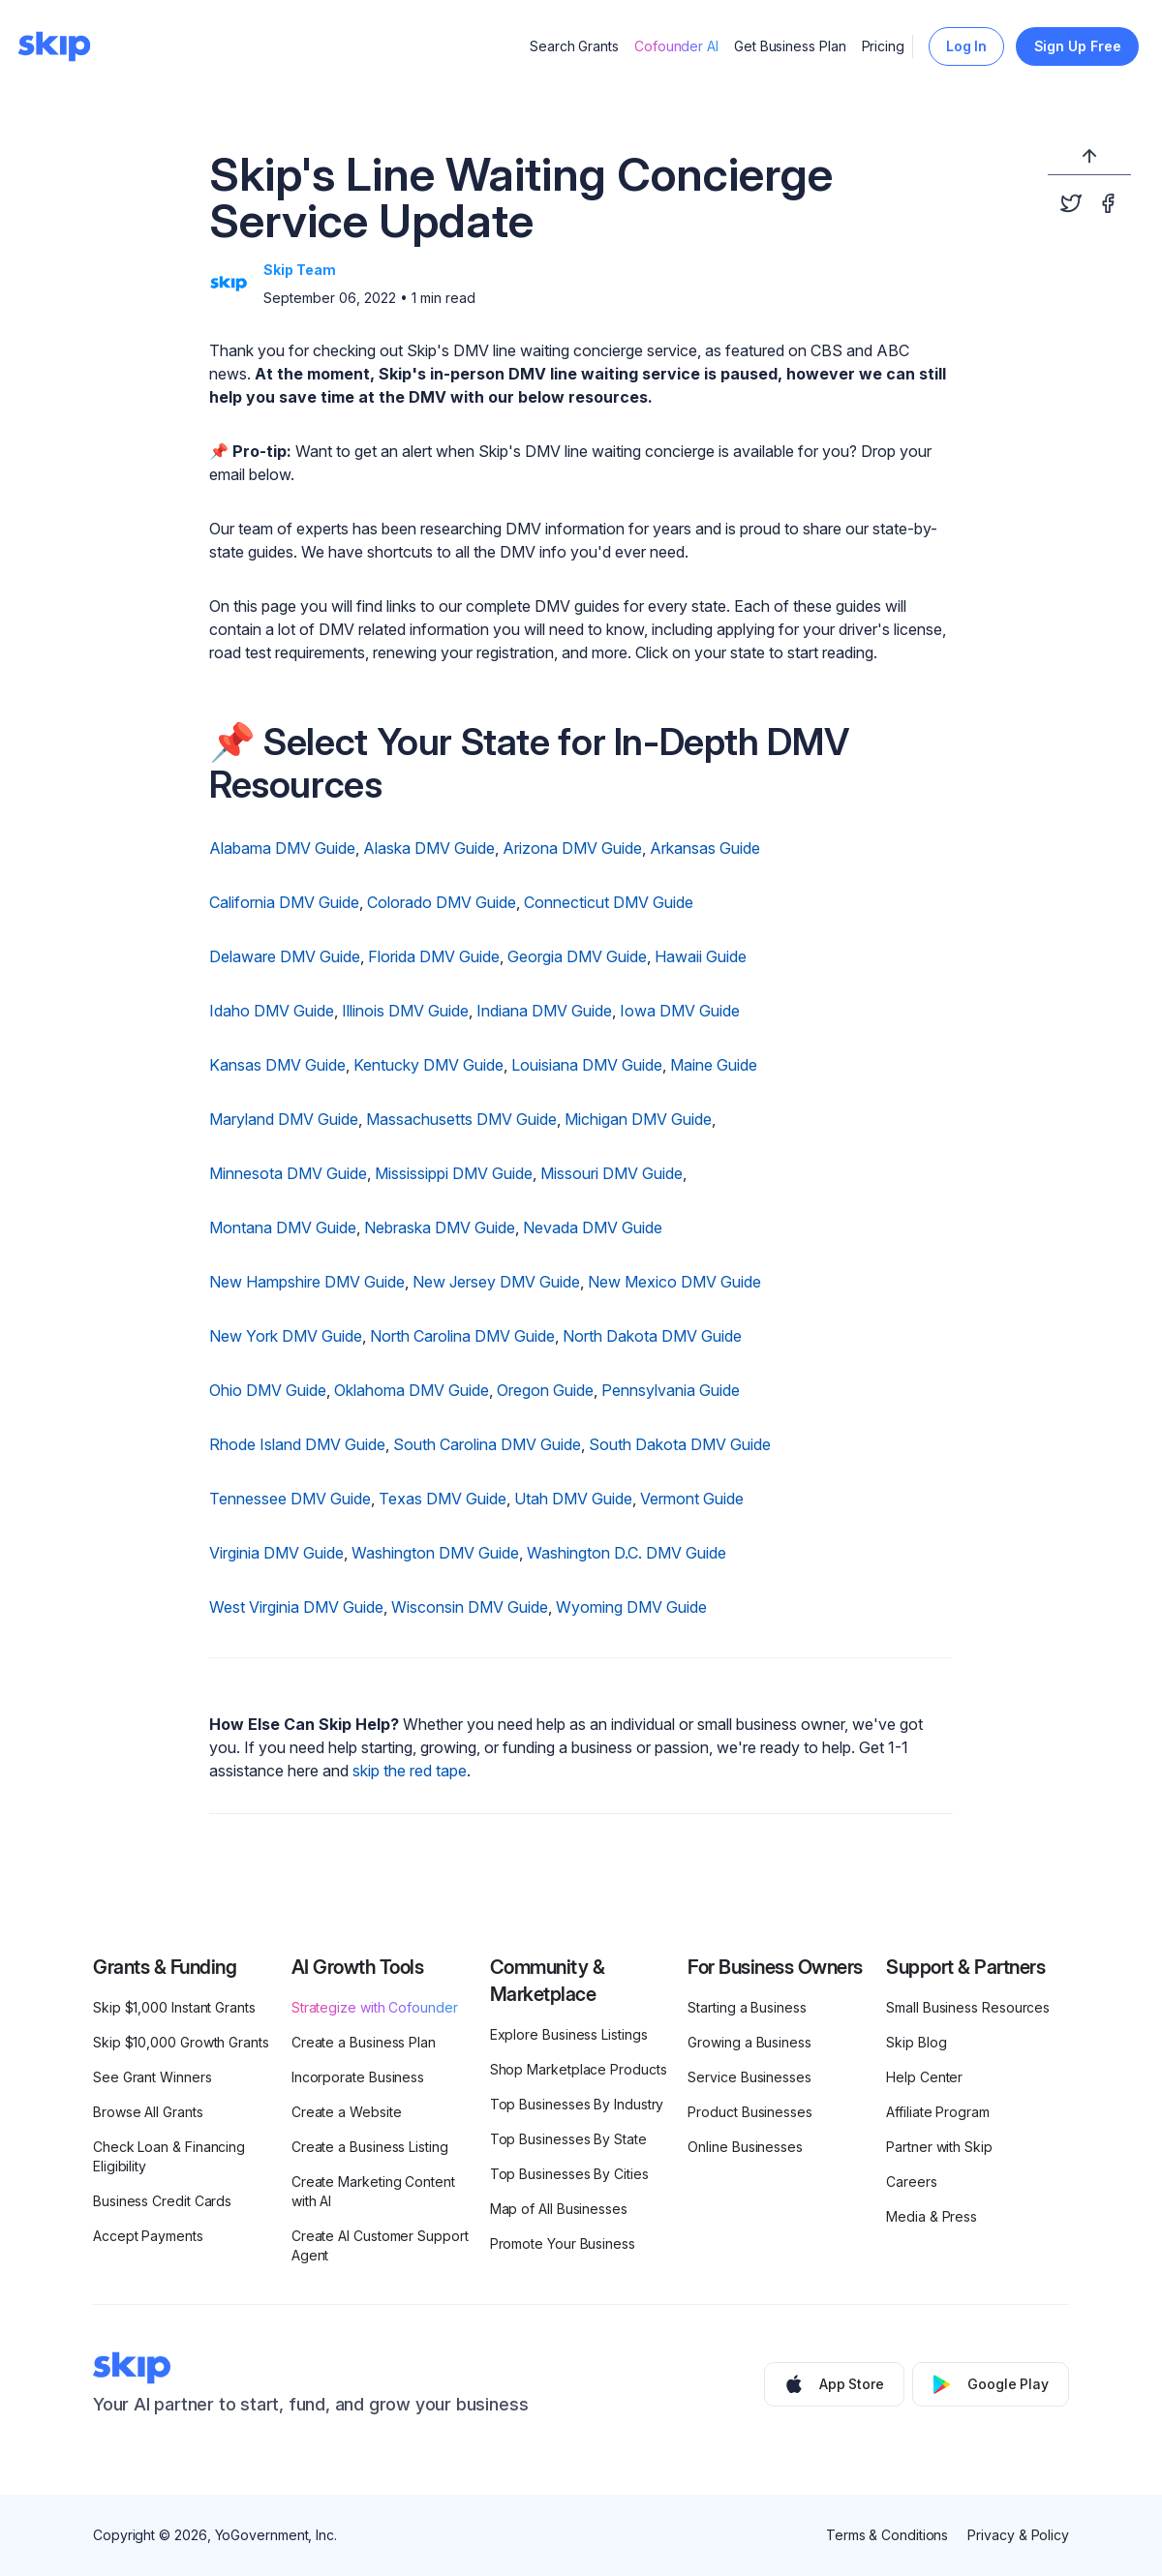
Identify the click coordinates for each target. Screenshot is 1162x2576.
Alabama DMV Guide (282, 848)
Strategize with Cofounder (374, 2007)
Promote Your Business (562, 2243)
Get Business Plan (790, 46)
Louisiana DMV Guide (586, 1065)
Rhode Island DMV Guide (297, 1444)
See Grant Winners (152, 2077)
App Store (834, 2384)
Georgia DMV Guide (577, 956)
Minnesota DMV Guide (288, 1173)
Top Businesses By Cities (569, 2174)
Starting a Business (747, 2007)
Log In (967, 46)
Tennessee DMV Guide (290, 1498)
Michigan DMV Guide (638, 1119)
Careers (911, 2181)
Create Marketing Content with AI (373, 2191)
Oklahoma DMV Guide (411, 1390)
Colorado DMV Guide (441, 902)
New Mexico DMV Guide (674, 1281)
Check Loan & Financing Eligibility (169, 2156)
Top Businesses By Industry (577, 2104)
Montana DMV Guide (282, 1227)
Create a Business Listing (369, 2146)
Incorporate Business (357, 2077)
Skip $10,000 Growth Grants (181, 2042)
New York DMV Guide (285, 1336)
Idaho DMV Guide (271, 1010)
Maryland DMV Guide (283, 1119)
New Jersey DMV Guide (496, 1281)
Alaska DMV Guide (429, 848)
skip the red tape (409, 1770)
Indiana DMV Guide (544, 1010)
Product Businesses (750, 2112)
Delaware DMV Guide (284, 956)
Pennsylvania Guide (670, 1390)
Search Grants (574, 46)
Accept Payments (148, 2235)
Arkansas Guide (705, 848)
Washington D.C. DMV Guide (626, 1552)
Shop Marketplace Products (578, 2069)
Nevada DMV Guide (592, 1227)
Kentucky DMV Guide (428, 1065)
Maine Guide (713, 1065)
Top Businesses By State (568, 2139)
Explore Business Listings (569, 2034)
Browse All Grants (148, 2112)
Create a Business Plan (363, 2042)
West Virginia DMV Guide (296, 1607)
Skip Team (299, 269)
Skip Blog (916, 2042)
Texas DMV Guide (442, 1498)
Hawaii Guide (701, 956)
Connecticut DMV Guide (608, 902)
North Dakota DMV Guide (652, 1336)
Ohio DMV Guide (267, 1390)
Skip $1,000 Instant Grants (174, 2007)
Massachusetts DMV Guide (461, 1119)
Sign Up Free (1077, 46)
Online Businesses (745, 2146)
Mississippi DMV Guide (454, 1173)
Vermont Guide (692, 1498)
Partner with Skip (939, 2146)
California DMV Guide (284, 902)
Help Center (924, 2077)
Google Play (991, 2384)
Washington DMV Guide (435, 1552)
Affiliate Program (938, 2112)
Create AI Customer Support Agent (380, 2245)
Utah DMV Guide (573, 1498)
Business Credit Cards (162, 2201)
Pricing (883, 46)
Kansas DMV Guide (277, 1065)
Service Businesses (749, 2077)
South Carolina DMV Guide (487, 1444)
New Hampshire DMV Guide (307, 1281)
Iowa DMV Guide (680, 1010)
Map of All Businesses (558, 2208)
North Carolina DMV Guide (462, 1336)
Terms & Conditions (887, 2535)
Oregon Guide (545, 1390)
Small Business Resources (968, 2007)
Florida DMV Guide (434, 956)
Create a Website (346, 2112)
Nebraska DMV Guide (439, 1227)
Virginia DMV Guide (276, 1552)
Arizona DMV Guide (572, 848)
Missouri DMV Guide (611, 1173)
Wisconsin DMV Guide (469, 1607)
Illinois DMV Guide (405, 1010)
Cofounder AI (676, 46)
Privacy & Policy (1018, 2535)
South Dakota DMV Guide (680, 1444)
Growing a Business (749, 2042)
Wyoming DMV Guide (631, 1607)
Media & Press (931, 2216)
